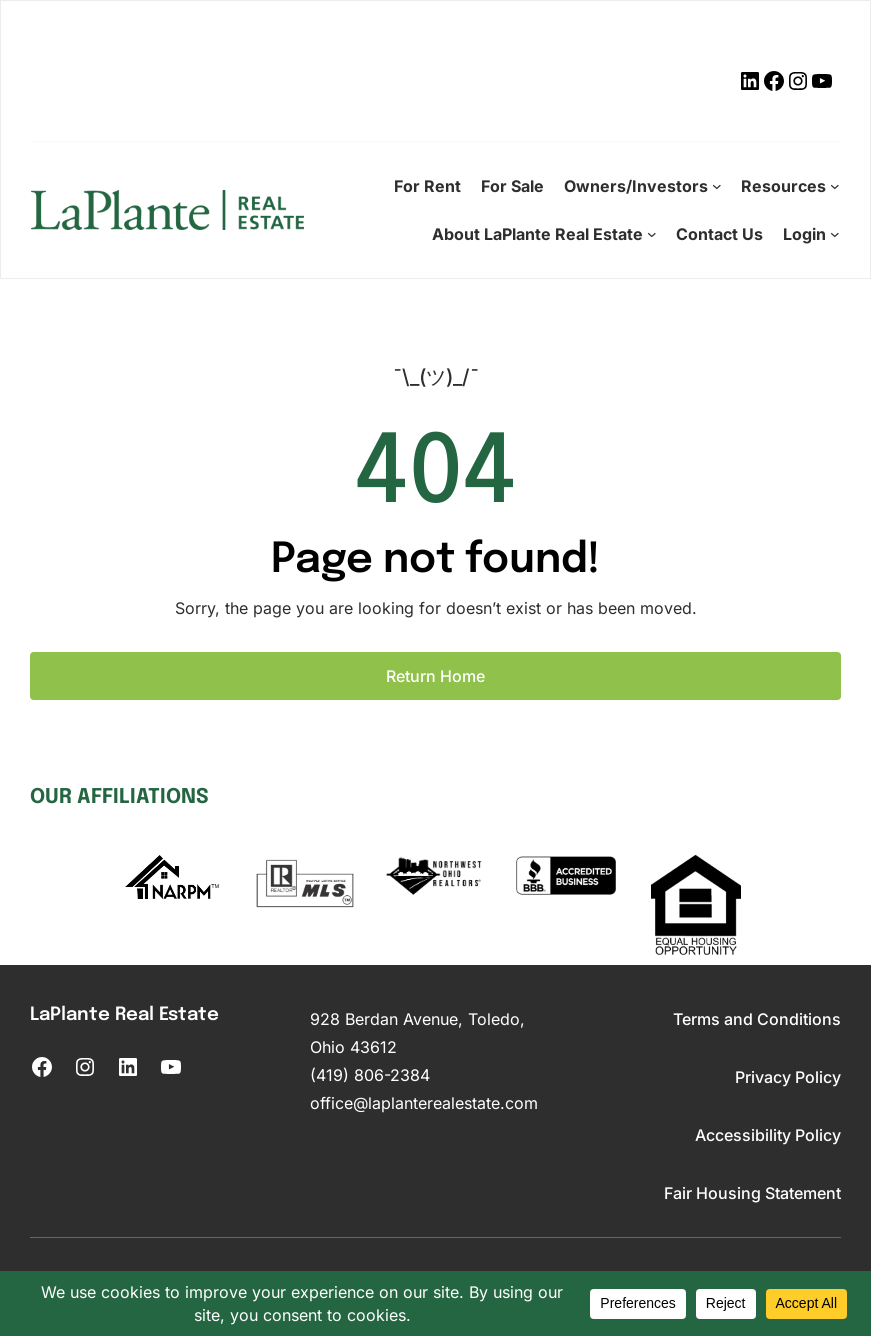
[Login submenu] (835, 234)
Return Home (435, 676)
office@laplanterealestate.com (424, 1103)
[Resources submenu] (835, 186)
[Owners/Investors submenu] (717, 186)
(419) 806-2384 (370, 1075)
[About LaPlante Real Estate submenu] (652, 234)
